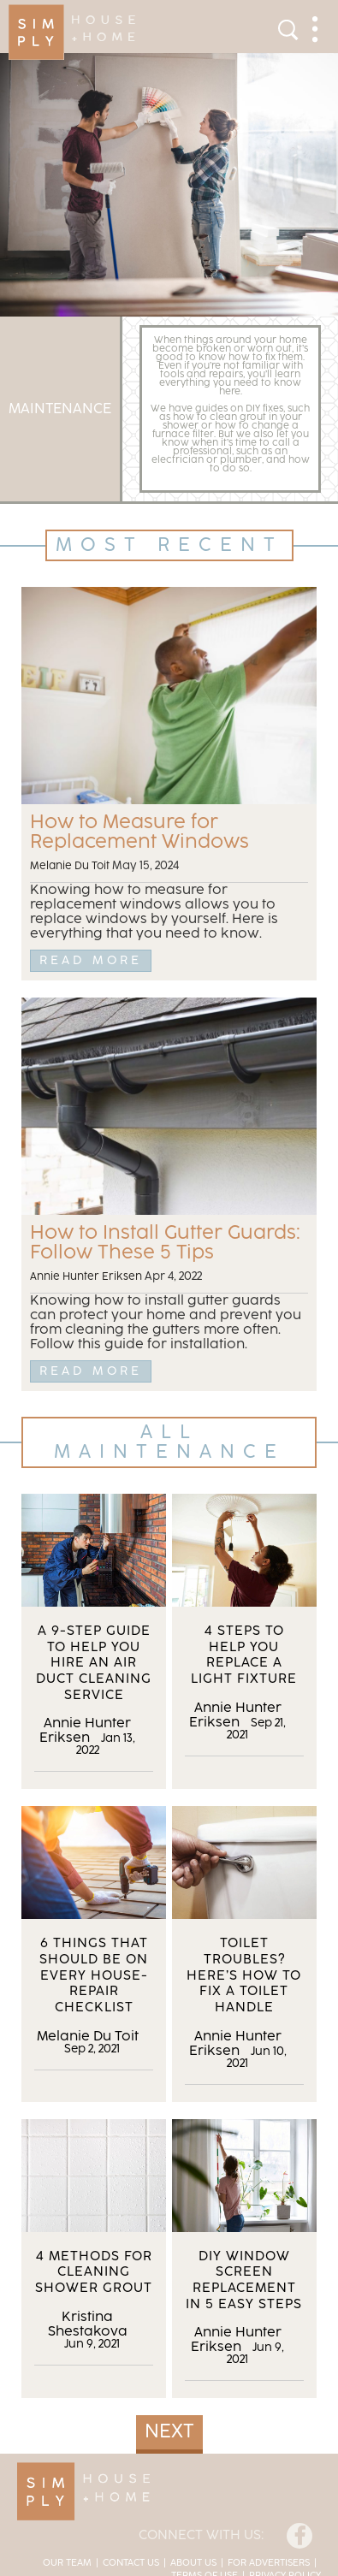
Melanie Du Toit (70, 866)
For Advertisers (269, 2563)
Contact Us (131, 2563)
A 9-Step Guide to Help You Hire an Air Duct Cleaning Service (93, 1663)
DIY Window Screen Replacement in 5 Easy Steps (244, 2280)
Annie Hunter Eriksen (86, 1277)
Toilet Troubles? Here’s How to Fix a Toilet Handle (244, 1975)
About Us (193, 2563)
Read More (90, 960)
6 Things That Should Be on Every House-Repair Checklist (93, 1975)
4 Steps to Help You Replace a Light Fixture (244, 1655)
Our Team (67, 2563)
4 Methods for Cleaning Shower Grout (93, 2272)
